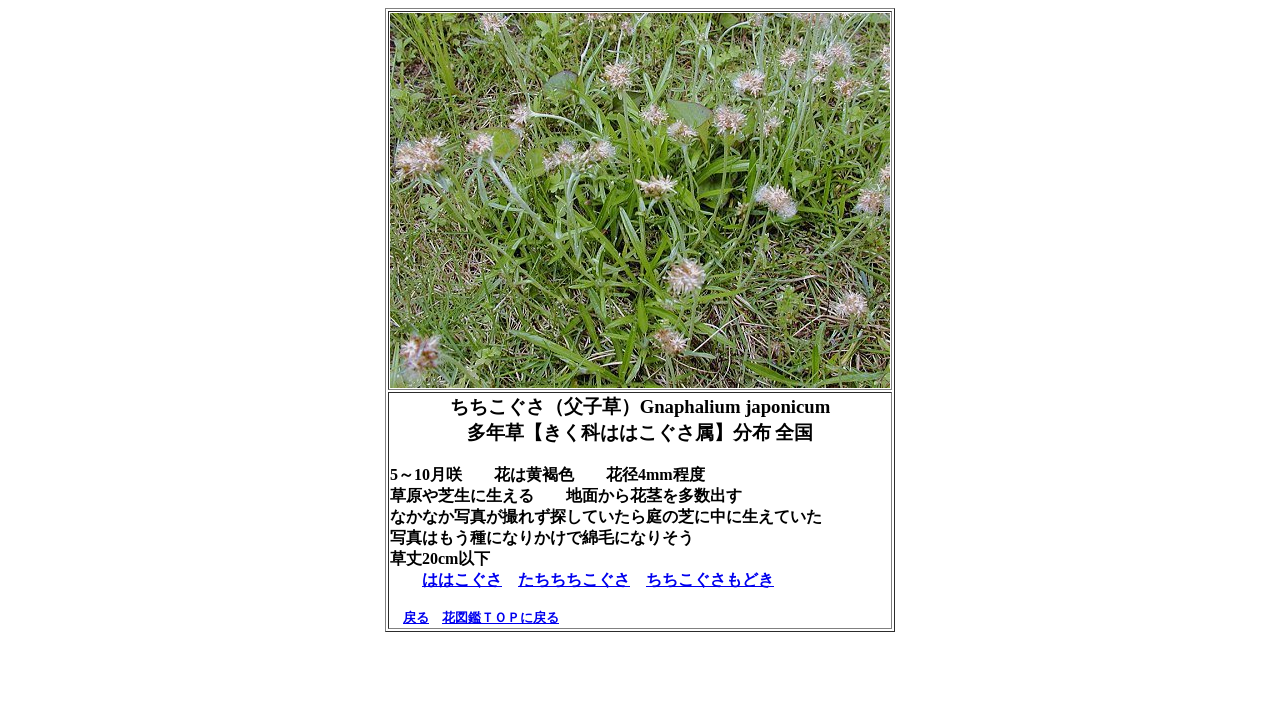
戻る (416, 617)
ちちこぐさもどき (710, 579)
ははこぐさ (462, 579)
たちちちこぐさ (574, 579)
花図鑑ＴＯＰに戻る (500, 617)
